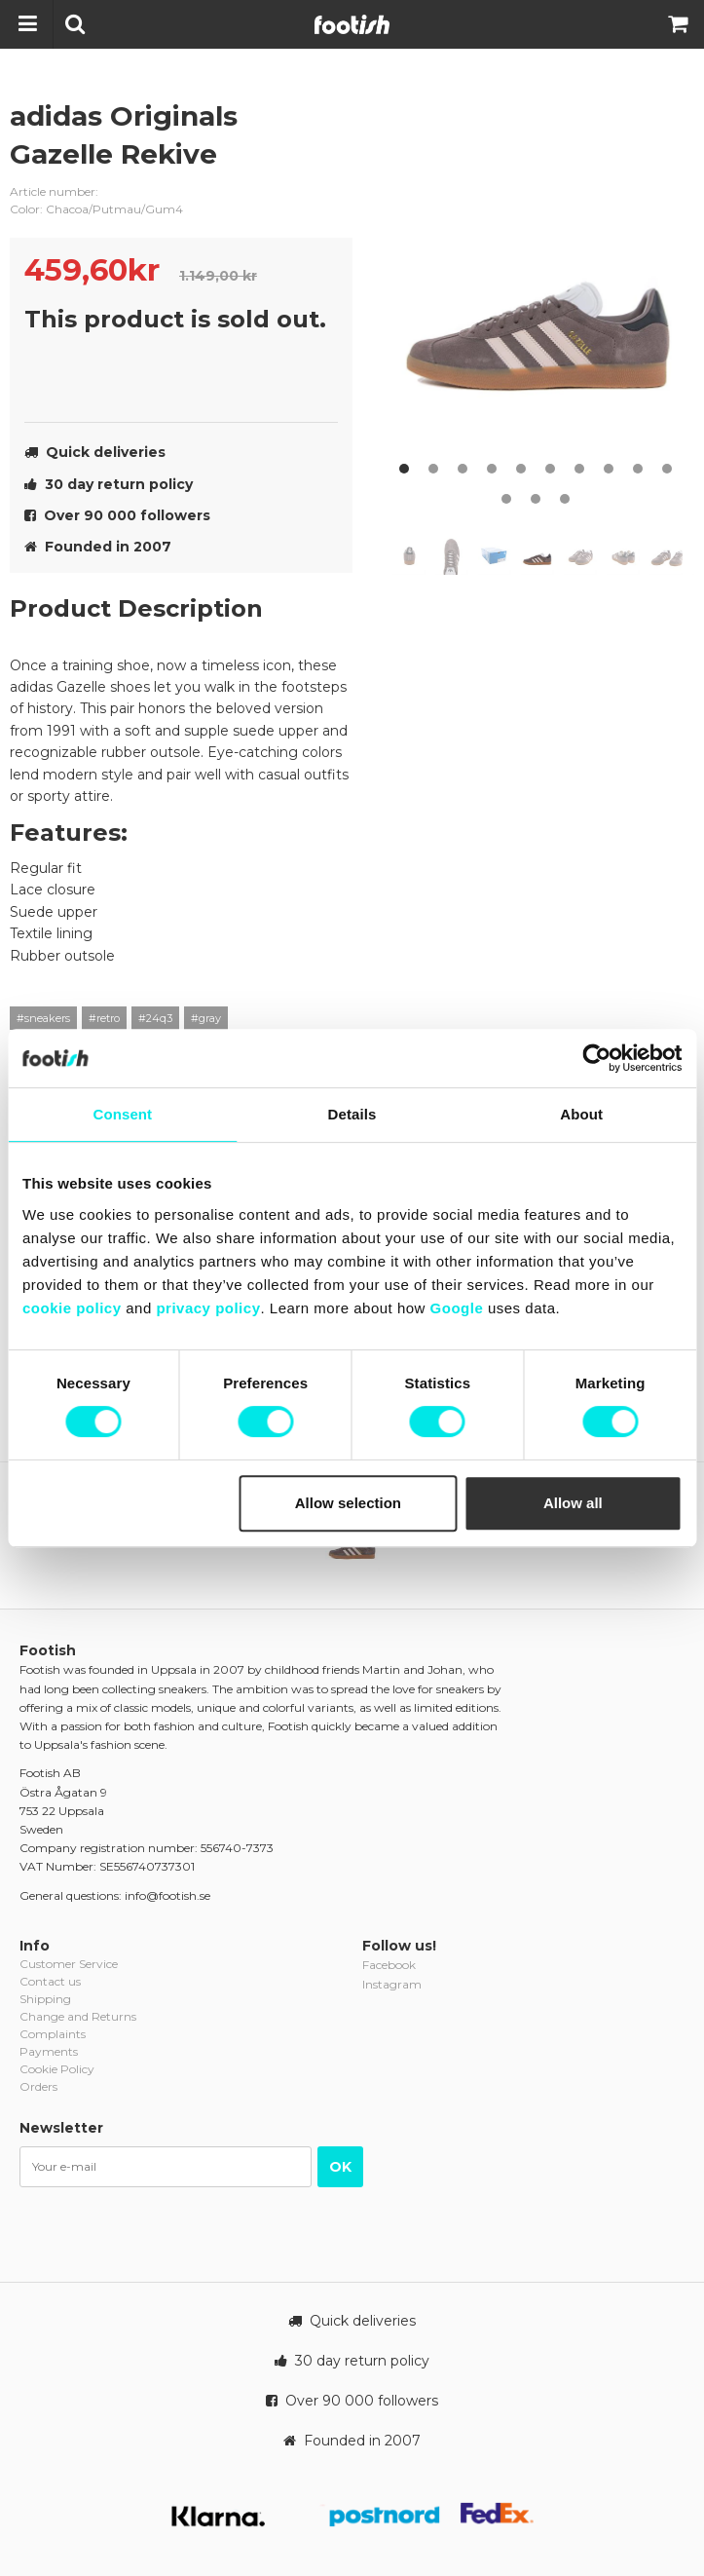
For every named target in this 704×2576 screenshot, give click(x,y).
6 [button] (550, 469)
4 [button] (492, 469)
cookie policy (72, 1308)
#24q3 (155, 1018)
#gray (206, 1018)
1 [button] (404, 469)
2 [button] (433, 469)
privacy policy (208, 1308)
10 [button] (667, 469)
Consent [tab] (122, 1114)
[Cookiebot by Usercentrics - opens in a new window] (596, 1058)
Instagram (392, 1984)
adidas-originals (323, 131)
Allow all (573, 1503)
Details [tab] (352, 1114)
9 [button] (638, 469)
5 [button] (521, 469)
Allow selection (348, 1503)
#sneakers (43, 1018)
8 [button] (608, 469)
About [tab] (581, 1114)
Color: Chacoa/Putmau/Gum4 (96, 209)
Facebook (389, 1964)
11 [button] (506, 499)
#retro (104, 1018)
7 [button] (579, 469)
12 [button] (535, 499)
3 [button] (462, 469)
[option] (540, 289)
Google (457, 1308)
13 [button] (565, 499)
